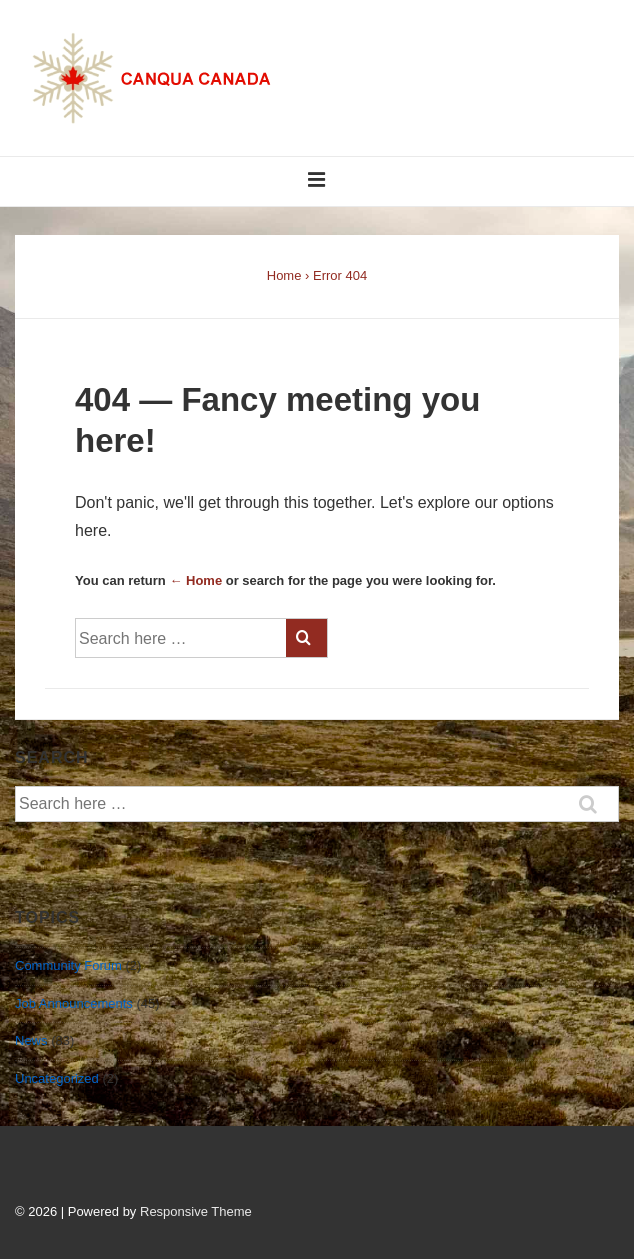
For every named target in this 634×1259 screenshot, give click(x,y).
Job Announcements (74, 1003)
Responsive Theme (196, 1211)
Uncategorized (57, 1078)
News (31, 1040)
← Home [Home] (195, 580)
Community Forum (68, 965)
